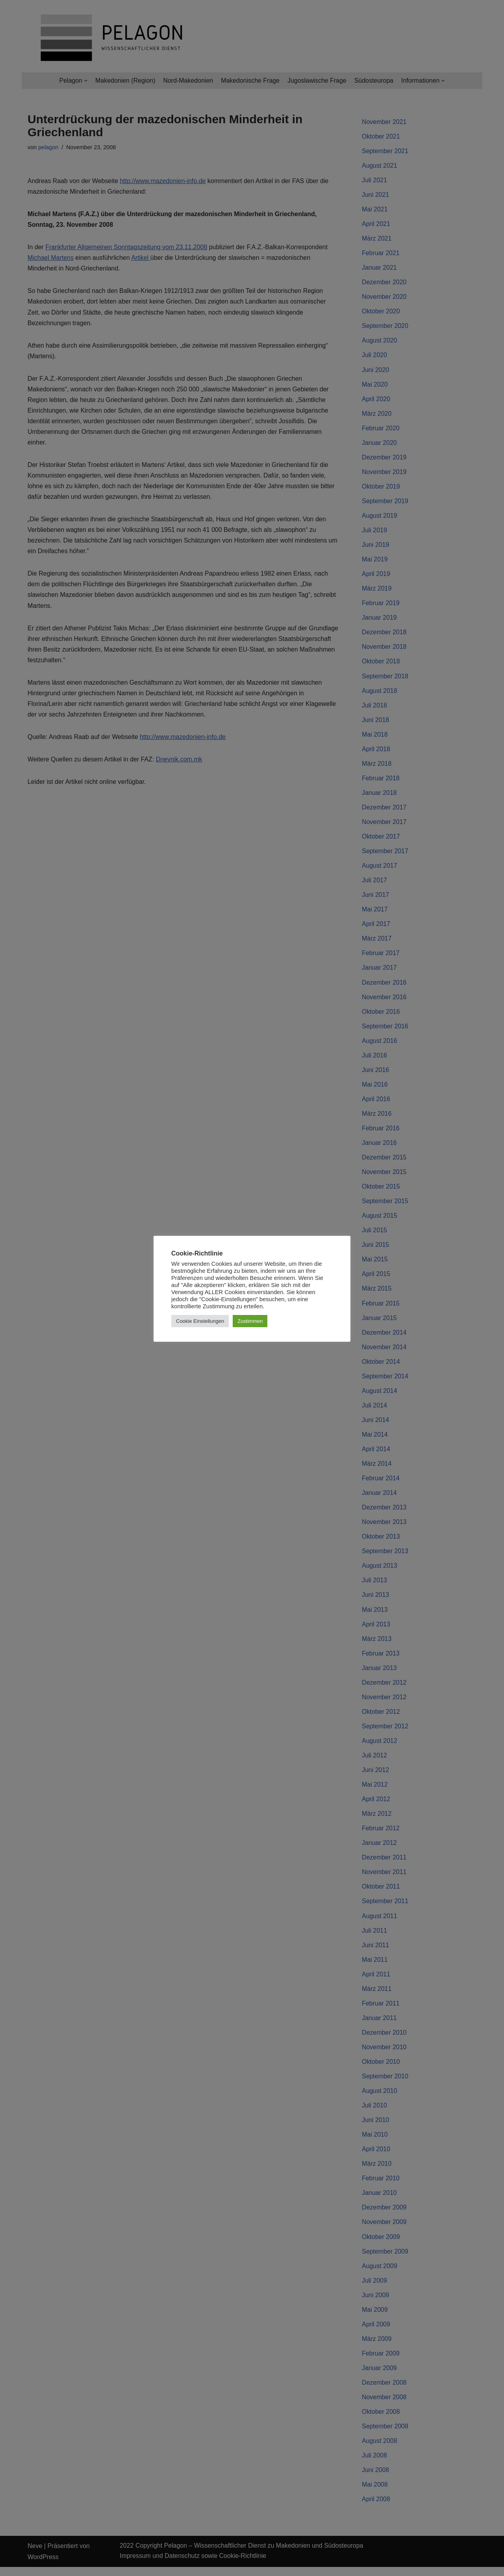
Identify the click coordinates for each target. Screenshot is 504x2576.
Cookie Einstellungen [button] (200, 1321)
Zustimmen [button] (250, 1321)
